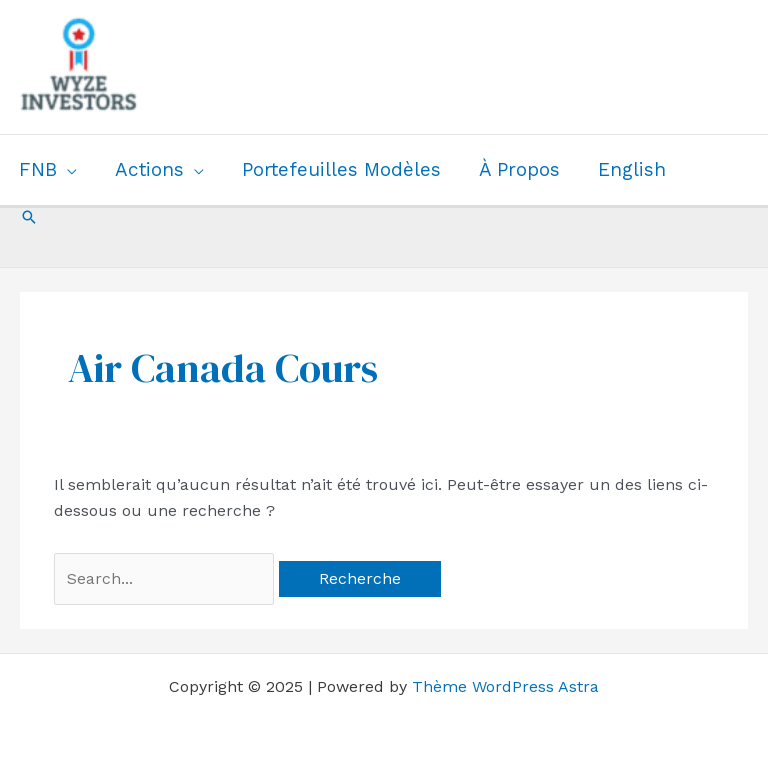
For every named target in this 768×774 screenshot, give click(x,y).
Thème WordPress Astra (505, 686)
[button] (29, 217)
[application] (67, 170)
